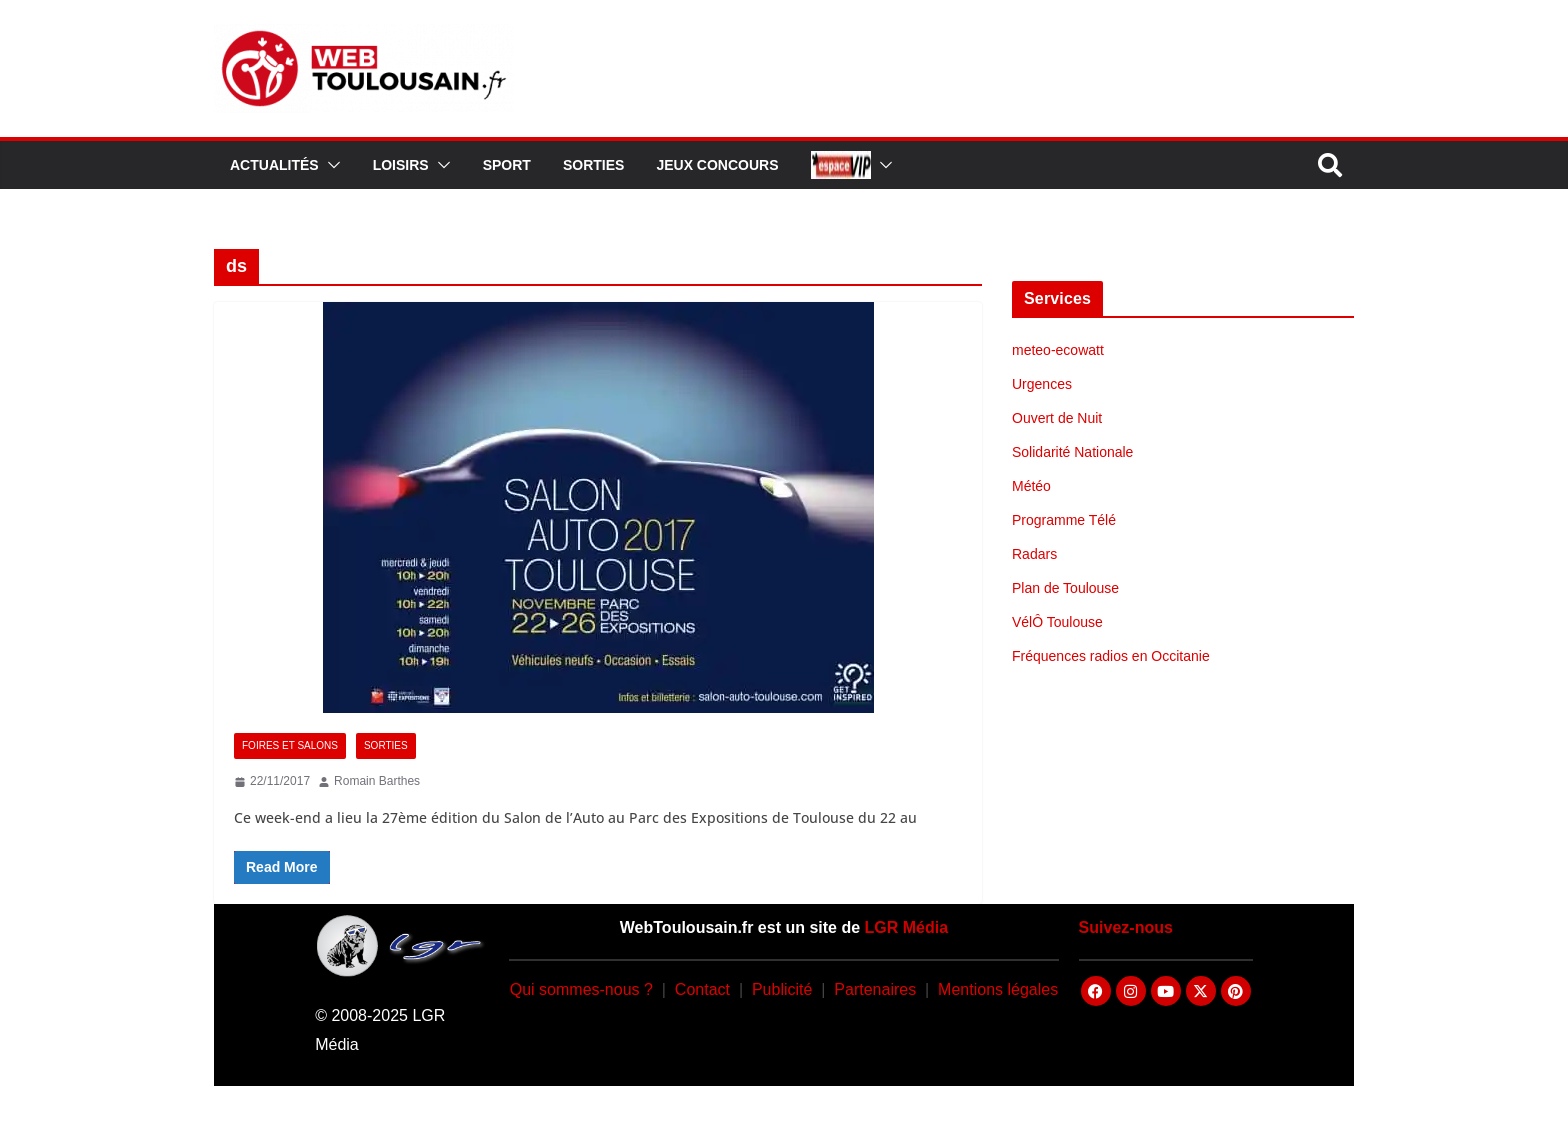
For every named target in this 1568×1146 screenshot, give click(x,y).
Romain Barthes (377, 781)
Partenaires (875, 989)
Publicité (782, 989)
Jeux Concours (717, 165)
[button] (330, 165)
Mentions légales (998, 989)
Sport (507, 165)
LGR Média (907, 927)
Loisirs (401, 165)
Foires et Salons (290, 745)
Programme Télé (1064, 520)
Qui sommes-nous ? (581, 989)
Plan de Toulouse (1065, 588)
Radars (1034, 554)
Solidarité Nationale (1072, 452)
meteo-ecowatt (1058, 350)
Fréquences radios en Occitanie (1111, 656)
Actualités (274, 165)
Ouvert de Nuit (1057, 418)
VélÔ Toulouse (1057, 622)
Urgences (1042, 384)
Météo (1031, 486)
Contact (702, 989)
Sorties (593, 165)
